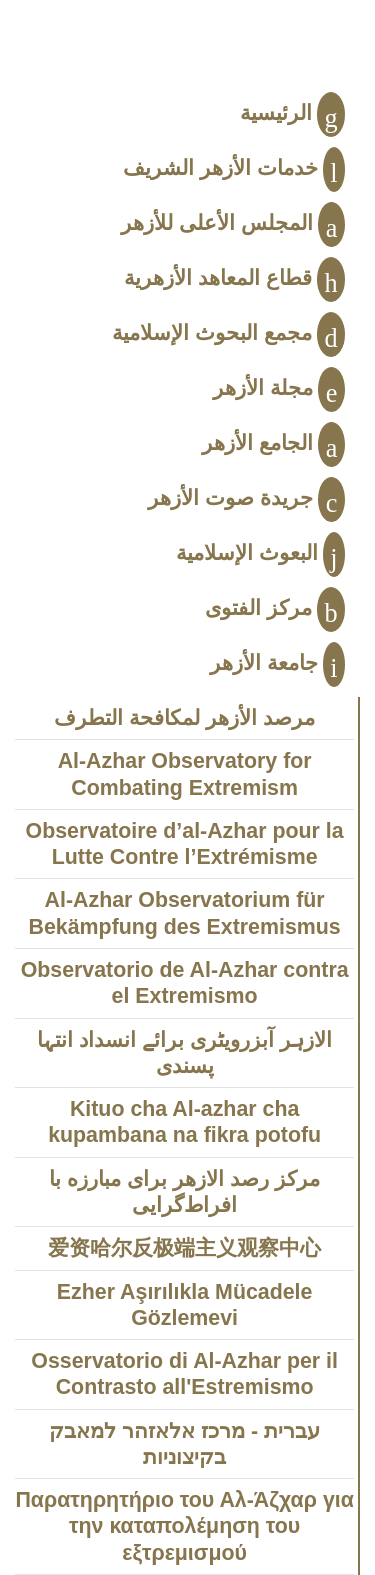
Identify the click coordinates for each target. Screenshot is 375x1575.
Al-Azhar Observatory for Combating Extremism (185, 774)
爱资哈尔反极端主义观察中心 (184, 1248)
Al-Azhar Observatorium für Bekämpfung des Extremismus (185, 913)
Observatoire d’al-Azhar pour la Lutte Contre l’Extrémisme (185, 844)
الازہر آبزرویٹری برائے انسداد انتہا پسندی (184, 1053)
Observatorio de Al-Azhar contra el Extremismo (185, 983)
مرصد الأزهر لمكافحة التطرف (184, 718)
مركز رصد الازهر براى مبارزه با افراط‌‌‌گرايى (184, 1192)
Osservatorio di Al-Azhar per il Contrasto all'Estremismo (184, 1374)
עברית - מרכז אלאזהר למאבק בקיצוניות (184, 1444)
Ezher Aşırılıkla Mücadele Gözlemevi (185, 1305)
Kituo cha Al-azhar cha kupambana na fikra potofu (184, 1122)
